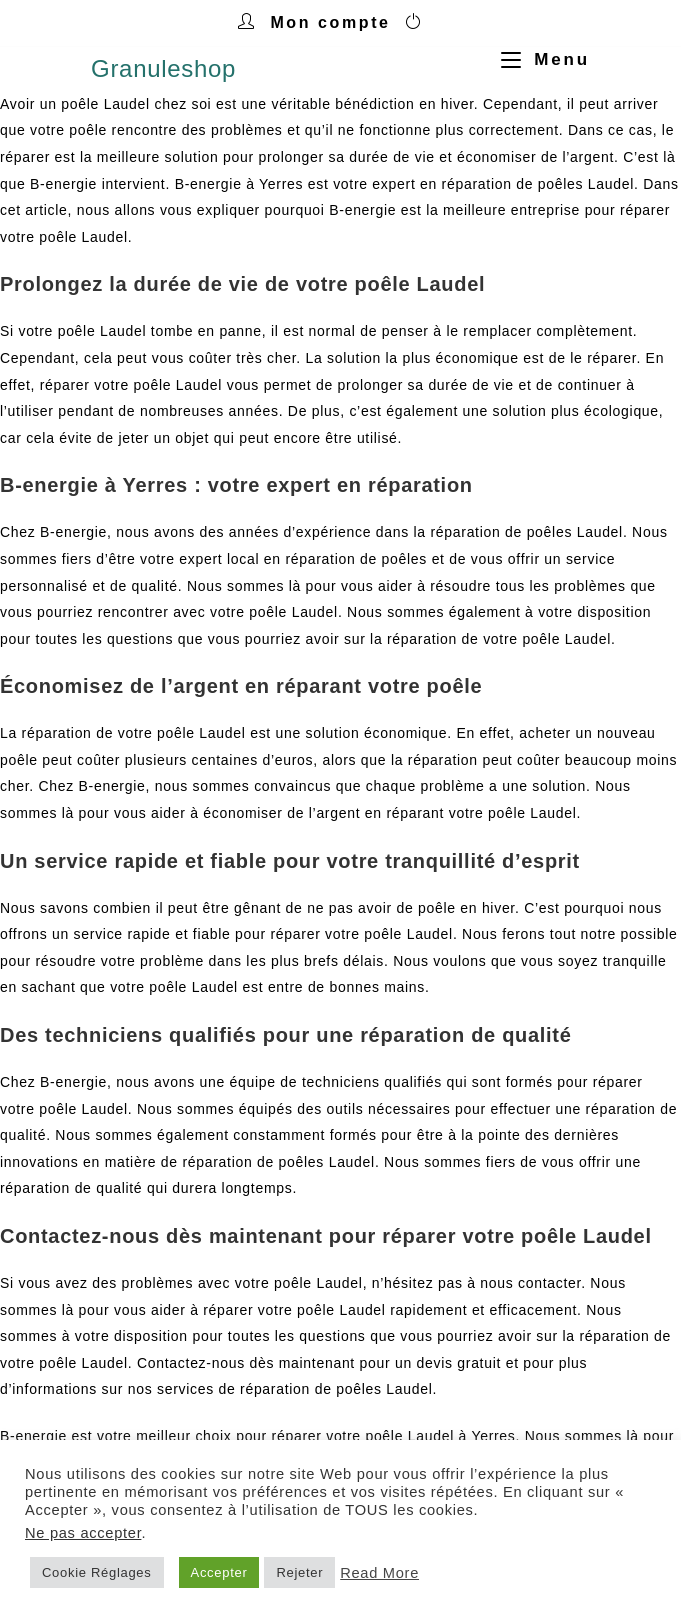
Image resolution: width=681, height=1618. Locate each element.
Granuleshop (163, 68)
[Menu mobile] (538, 59)
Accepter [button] (219, 1572)
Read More (379, 1573)
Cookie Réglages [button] (97, 1572)
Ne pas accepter (83, 1533)
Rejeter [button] (299, 1572)
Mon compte (330, 22)
